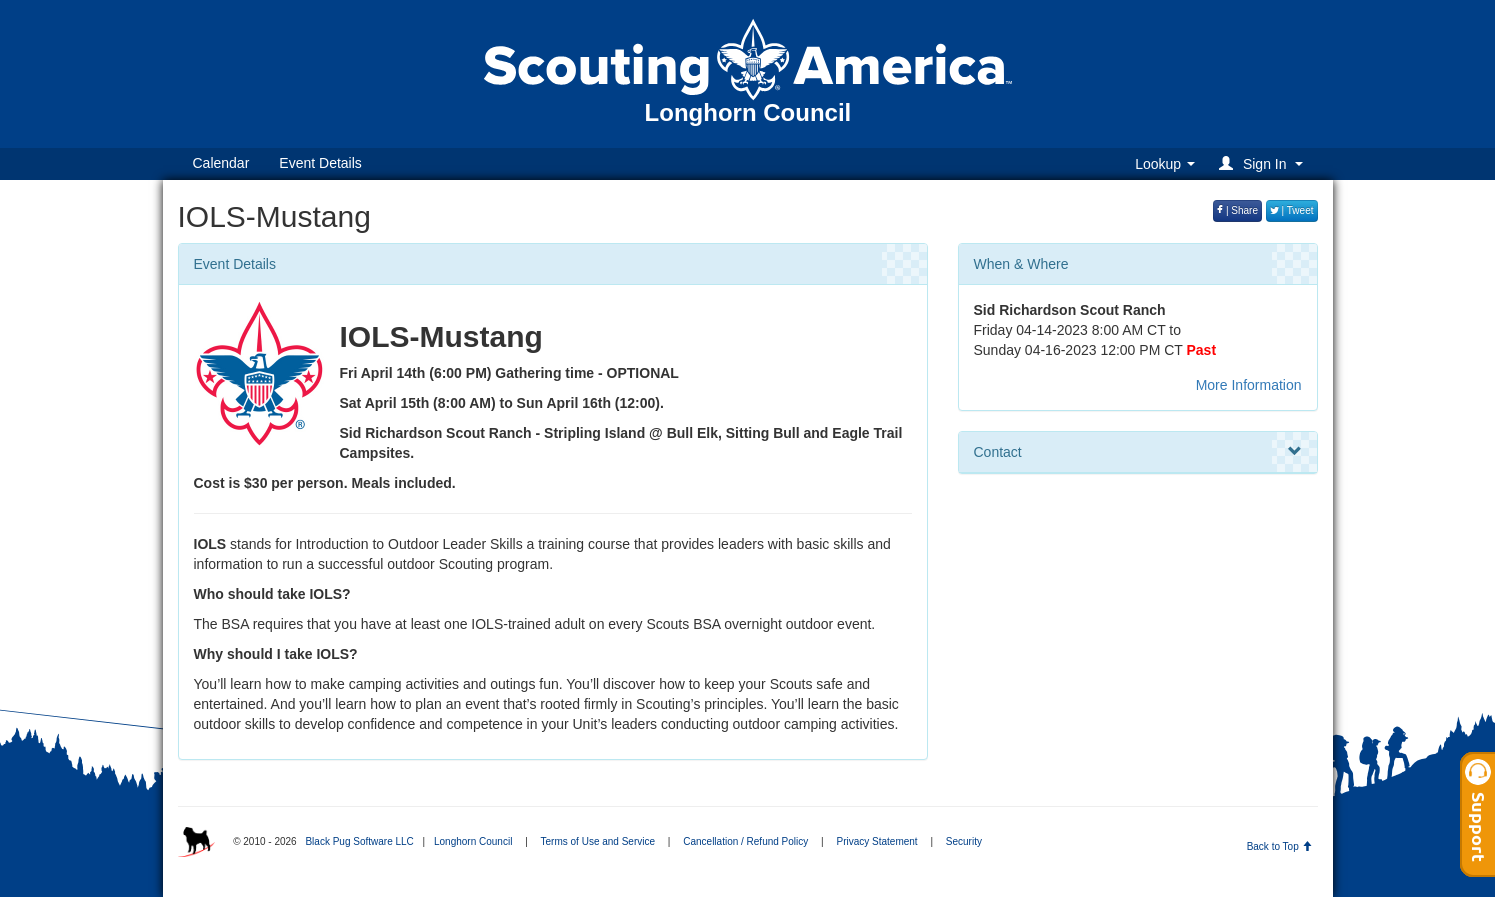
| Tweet (1292, 210)
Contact (1138, 452)
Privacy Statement (876, 841)
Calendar (221, 163)
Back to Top (1279, 846)
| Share (1237, 210)
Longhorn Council (473, 841)
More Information (1249, 385)
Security (964, 841)
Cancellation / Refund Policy (745, 841)
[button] (1263, 163)
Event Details (320, 163)
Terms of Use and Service (598, 841)
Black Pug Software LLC (359, 841)
